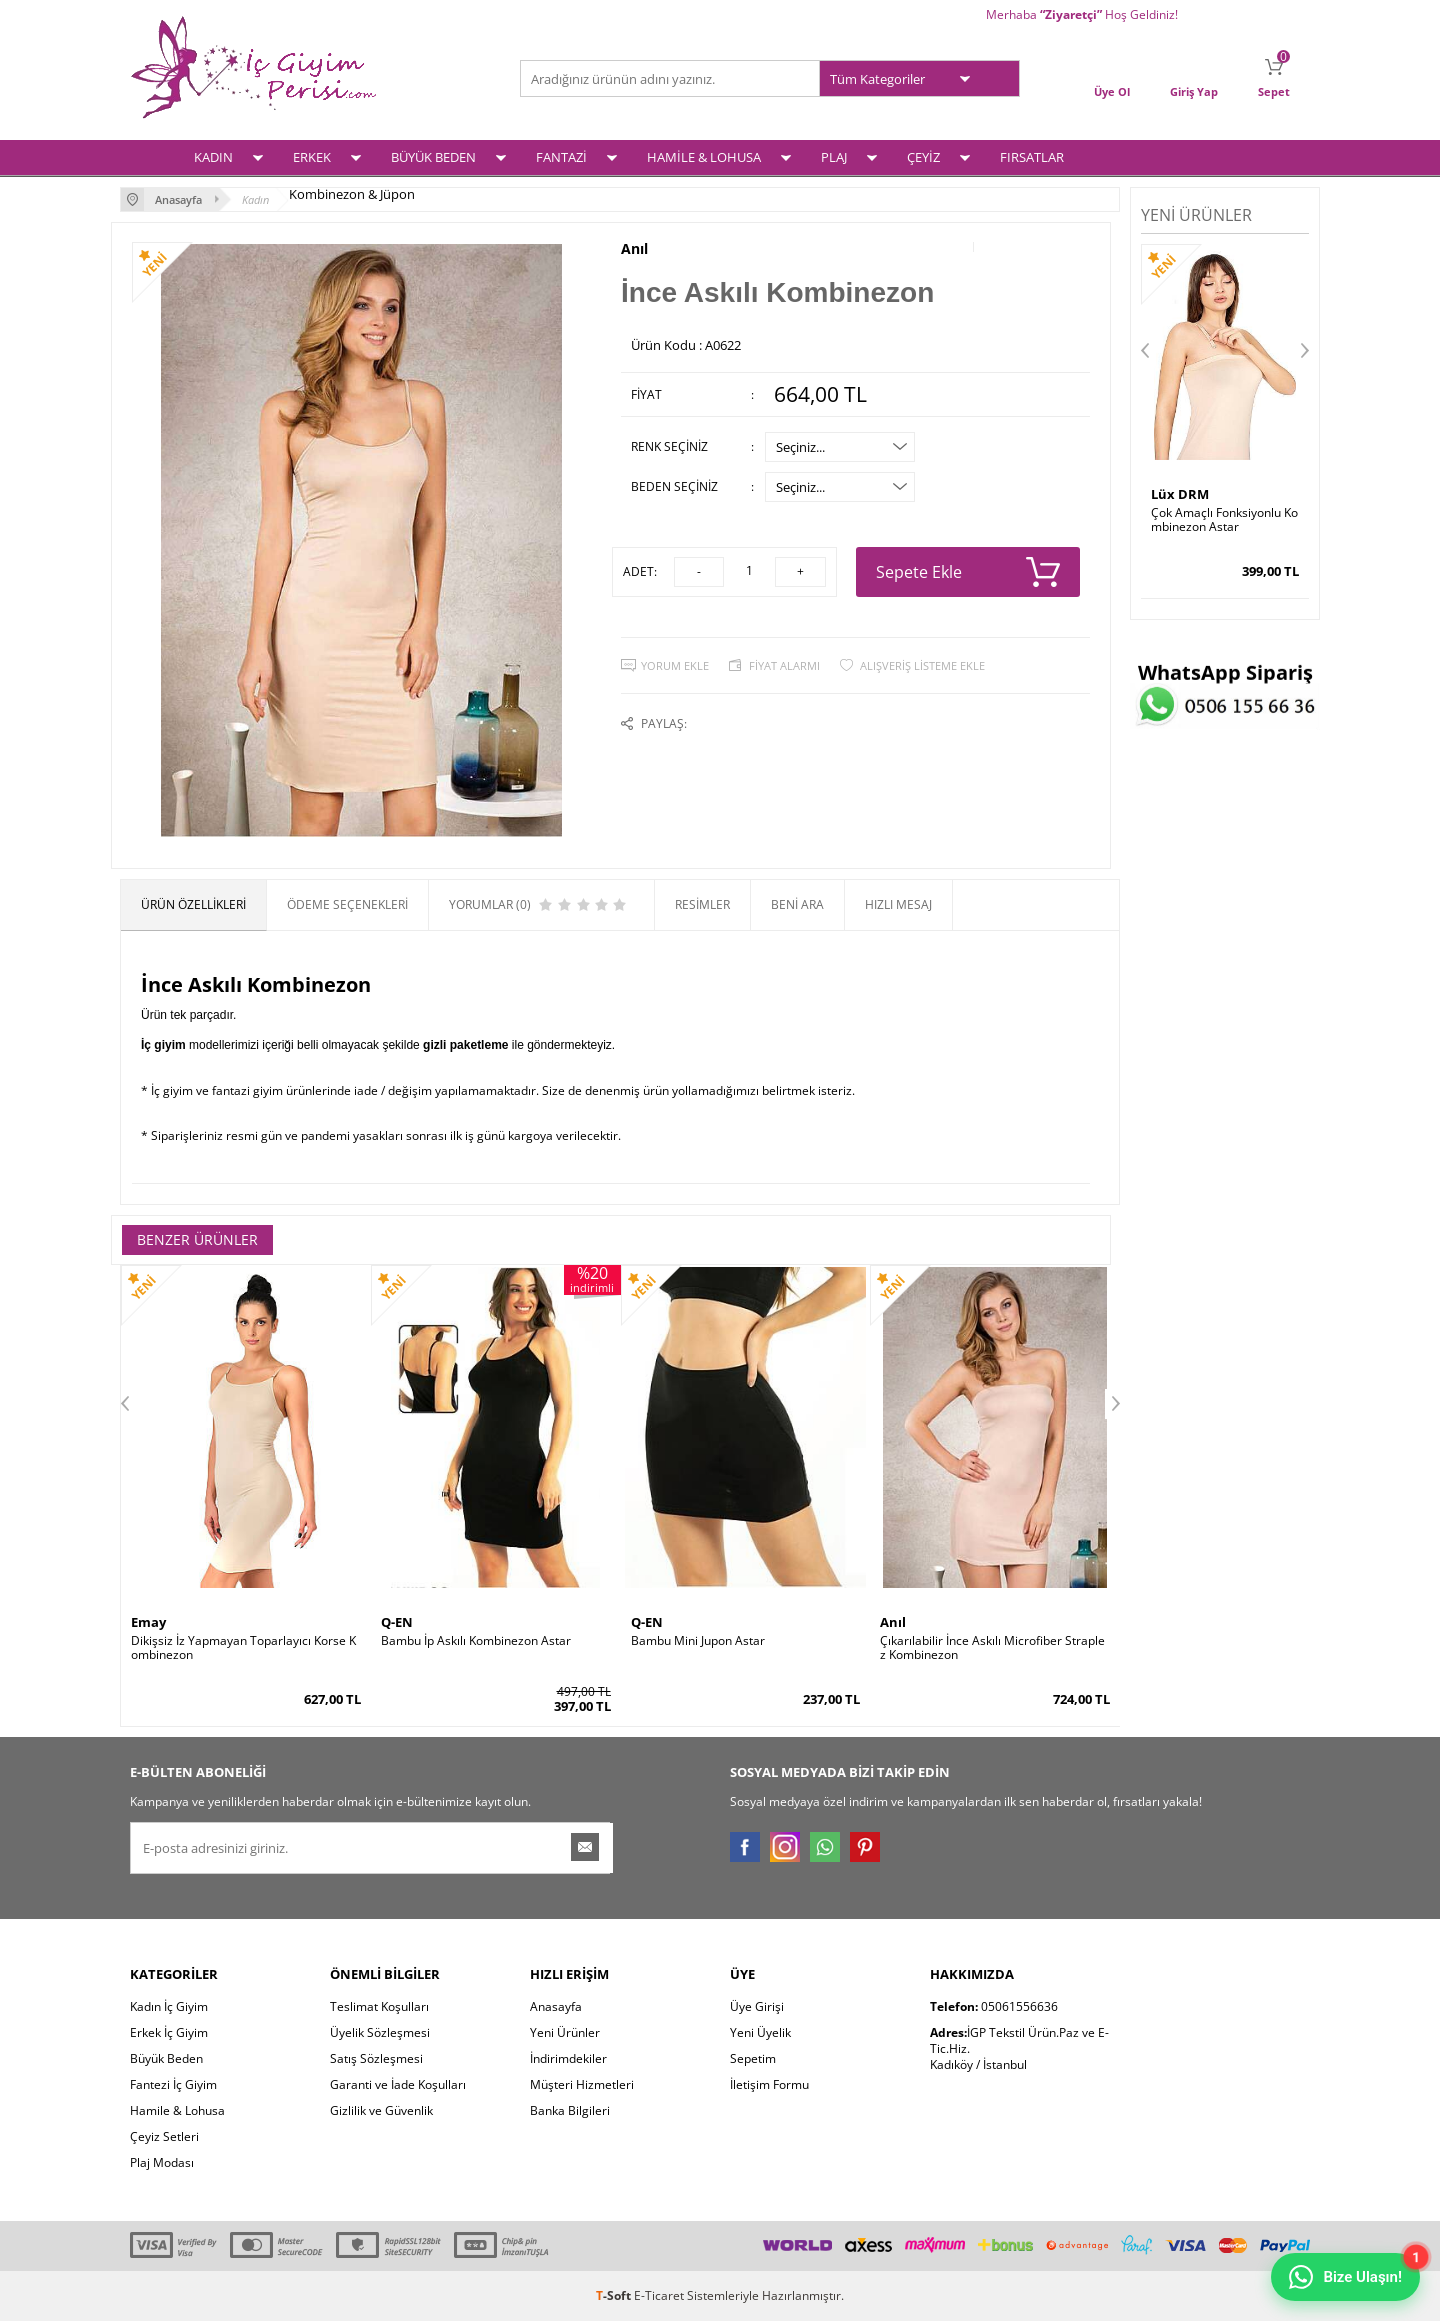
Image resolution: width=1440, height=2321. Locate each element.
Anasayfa (556, 2006)
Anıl (634, 249)
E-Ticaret (659, 2295)
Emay (148, 1622)
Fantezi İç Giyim (173, 2084)
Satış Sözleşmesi (376, 2058)
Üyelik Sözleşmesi (380, 2032)
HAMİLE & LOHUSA (704, 157)
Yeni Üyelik (760, 2032)
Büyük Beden (166, 2058)
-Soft (615, 2295)
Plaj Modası (162, 2162)
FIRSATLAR (1032, 157)
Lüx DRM (1180, 494)
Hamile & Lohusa (177, 2110)
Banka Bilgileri (570, 2110)
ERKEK (312, 157)
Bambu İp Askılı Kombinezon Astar (476, 1641)
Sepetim (753, 2058)
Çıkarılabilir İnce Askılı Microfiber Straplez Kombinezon (992, 1648)
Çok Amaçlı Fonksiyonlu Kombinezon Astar (1224, 520)
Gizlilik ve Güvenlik (381, 2110)
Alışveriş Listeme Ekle (922, 665)
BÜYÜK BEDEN (433, 157)
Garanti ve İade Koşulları (398, 2084)
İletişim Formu (769, 2084)
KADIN (213, 157)
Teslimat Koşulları (379, 2006)
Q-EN (397, 1622)
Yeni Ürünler (565, 2032)
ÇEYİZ (923, 157)
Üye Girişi (757, 2006)
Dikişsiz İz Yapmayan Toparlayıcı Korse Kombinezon (243, 1648)
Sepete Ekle (968, 572)
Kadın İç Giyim (169, 2006)
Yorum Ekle (675, 665)
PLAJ (834, 157)
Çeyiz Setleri (164, 2136)
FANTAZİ (561, 157)
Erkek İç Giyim (169, 2032)
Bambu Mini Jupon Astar (698, 1641)
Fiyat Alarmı (784, 665)
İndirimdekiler (568, 2058)
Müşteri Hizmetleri (582, 2084)
